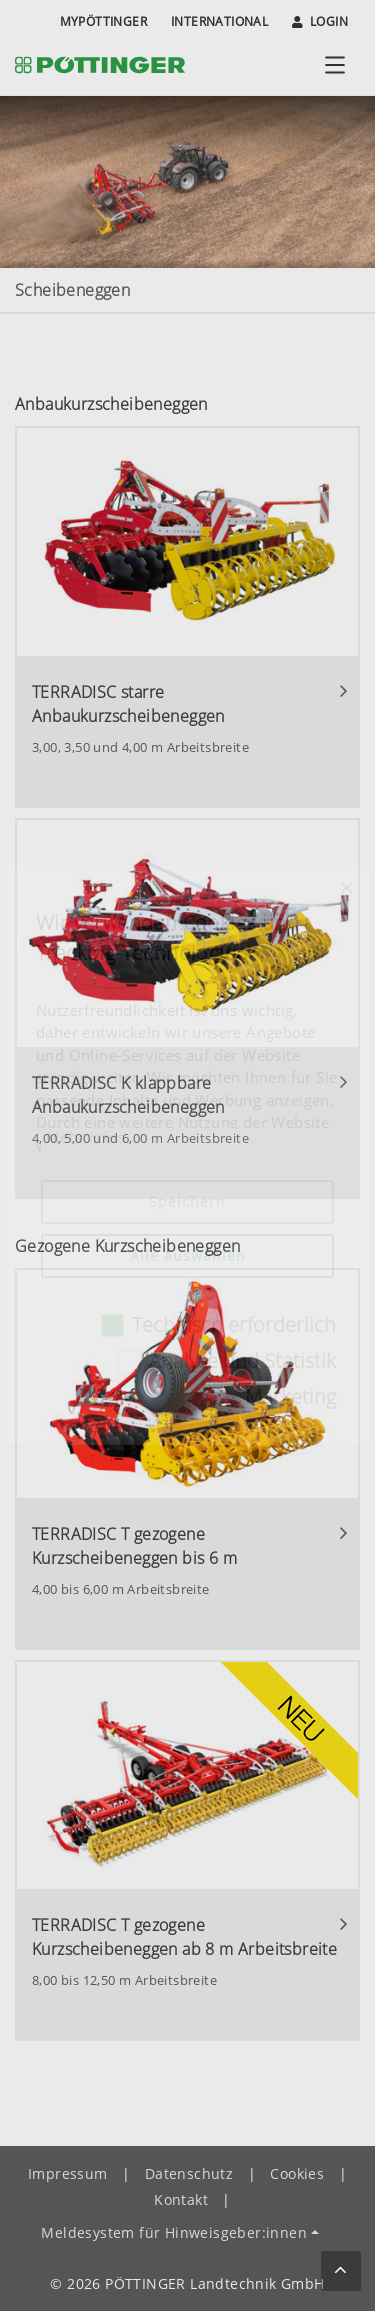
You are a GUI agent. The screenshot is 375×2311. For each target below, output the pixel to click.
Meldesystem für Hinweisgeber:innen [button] (174, 2232)
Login (320, 22)
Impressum (68, 2173)
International (219, 21)
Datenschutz (189, 2173)
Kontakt (181, 2199)
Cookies (297, 2173)
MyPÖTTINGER (103, 21)
